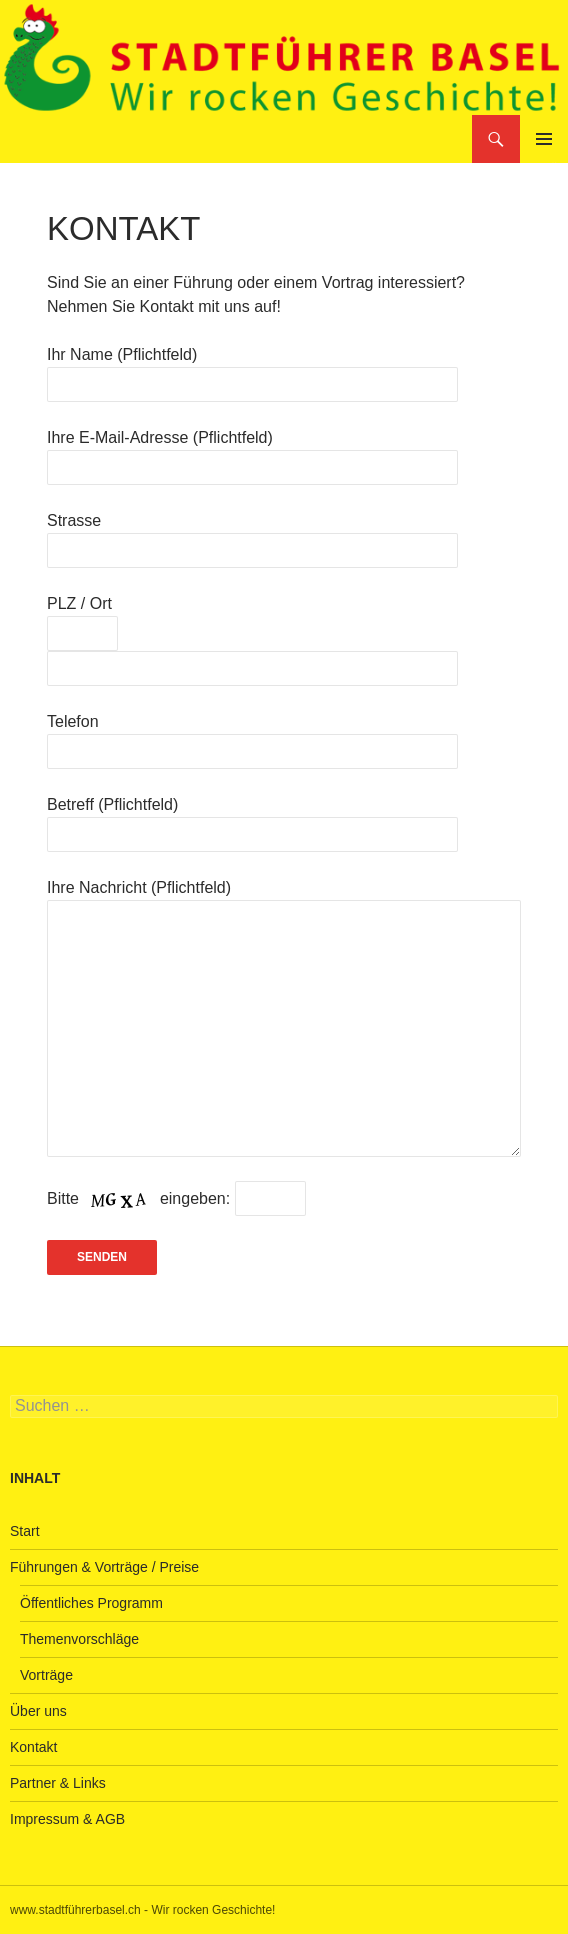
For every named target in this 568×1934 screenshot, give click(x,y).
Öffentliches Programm (91, 1603)
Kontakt (33, 1747)
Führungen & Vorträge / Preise (104, 1567)
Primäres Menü (544, 139)
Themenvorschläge (79, 1639)
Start (25, 1531)
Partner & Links (58, 1783)
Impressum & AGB (67, 1819)
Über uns (38, 1711)
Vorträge (46, 1675)
